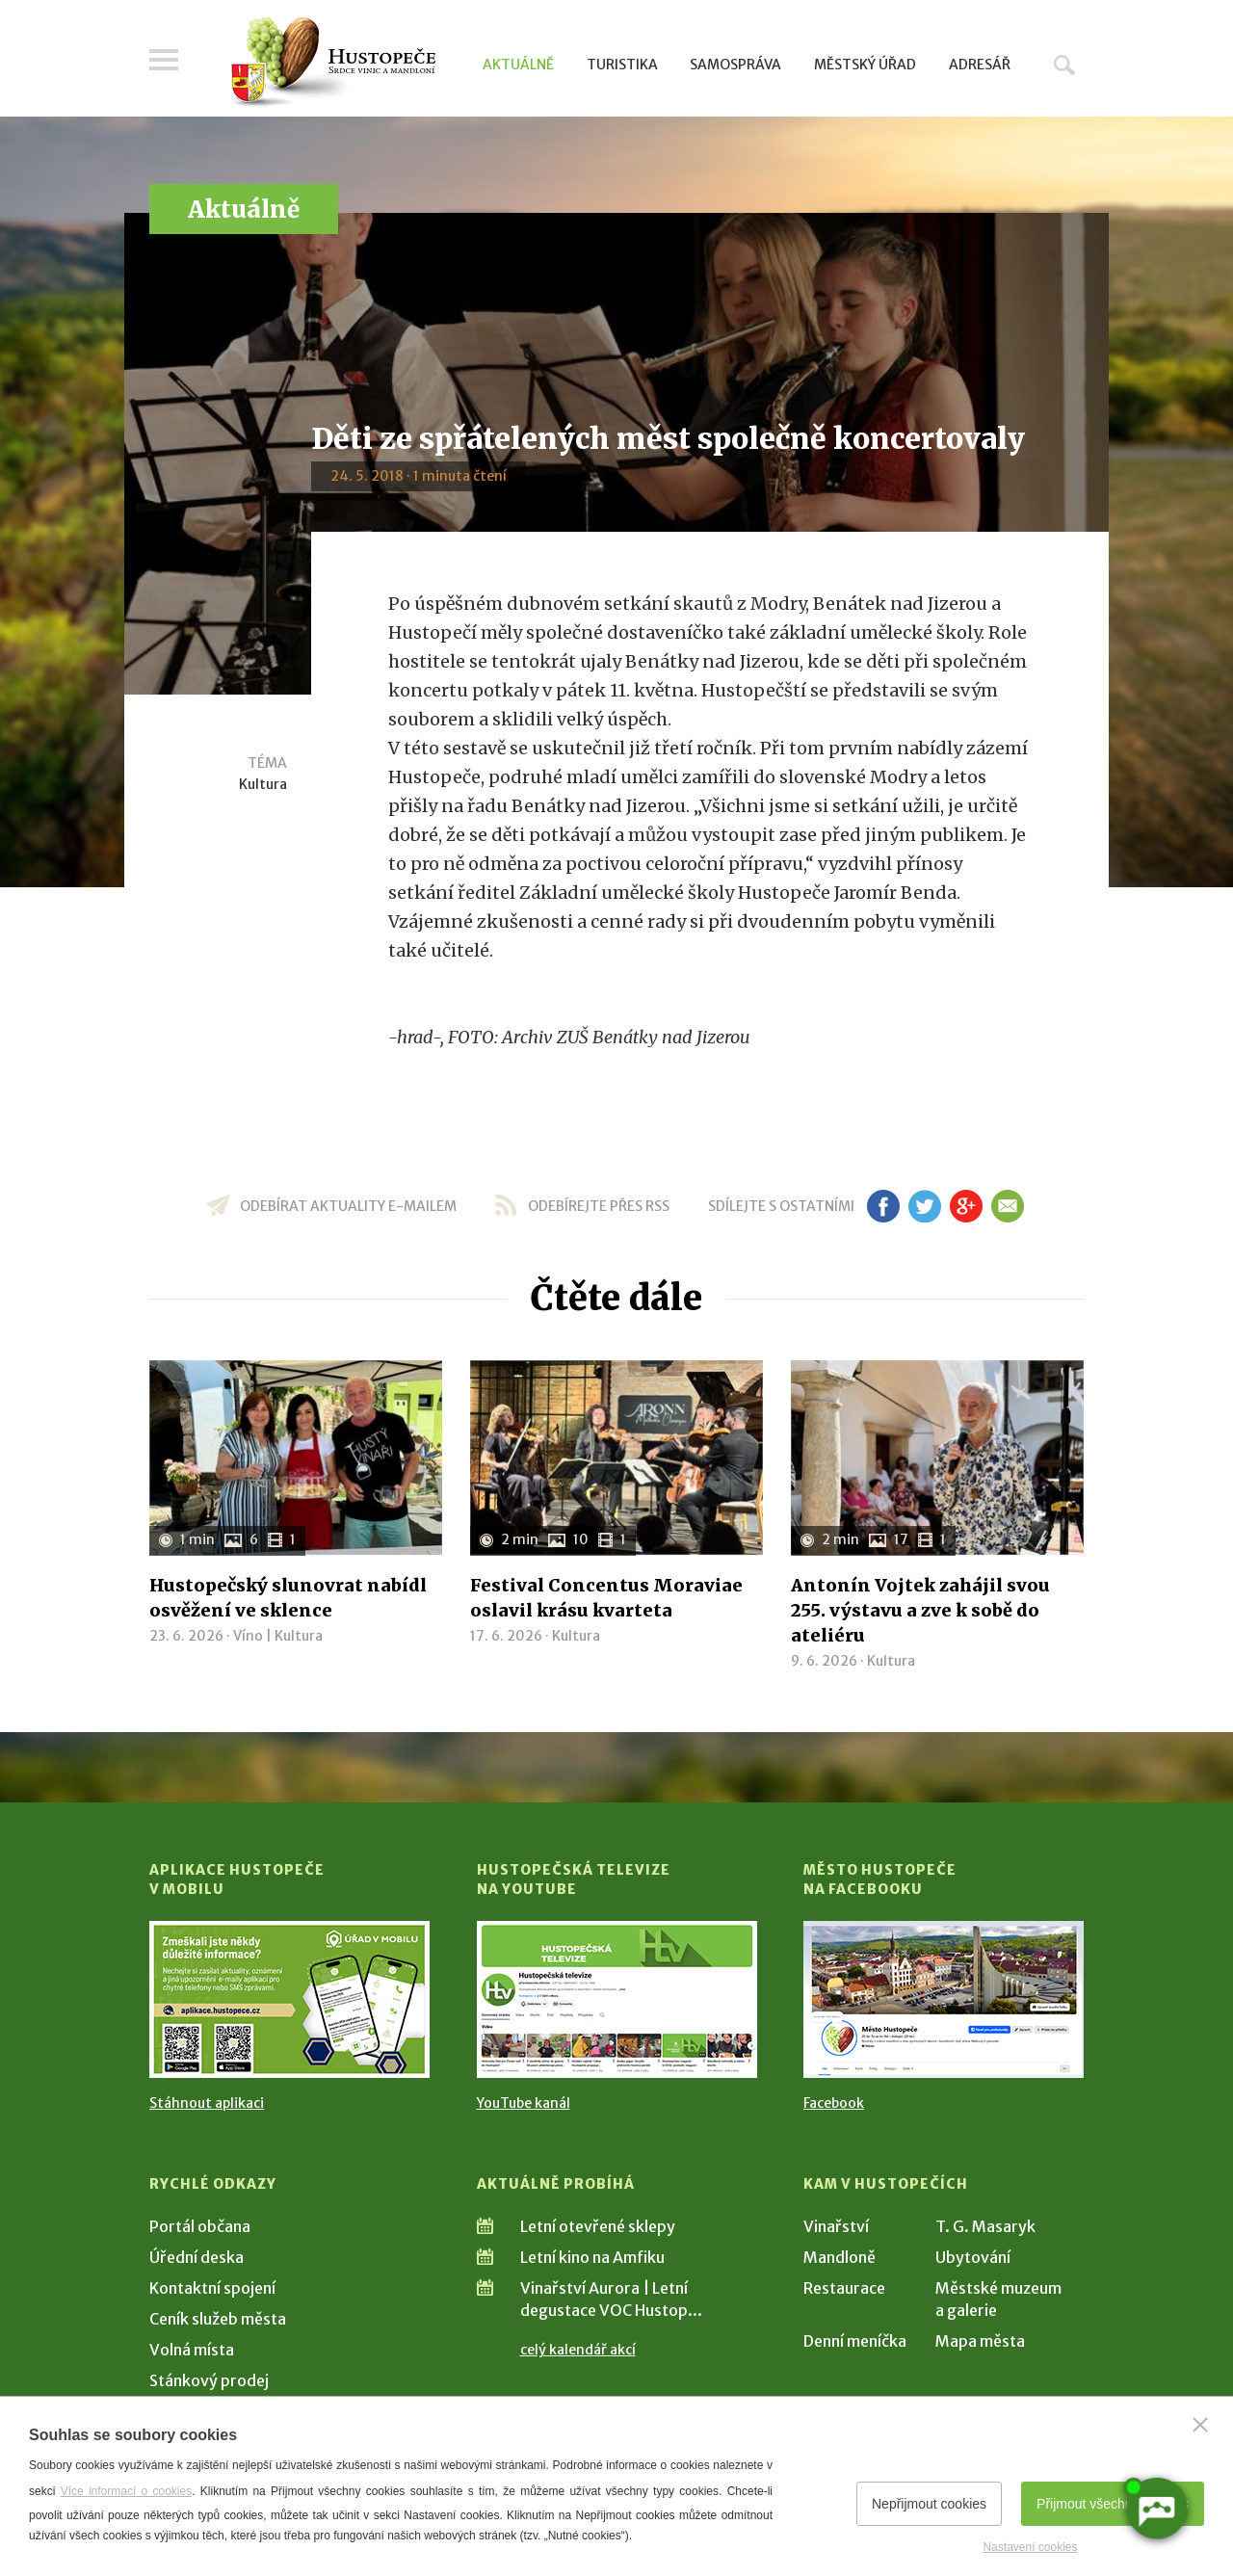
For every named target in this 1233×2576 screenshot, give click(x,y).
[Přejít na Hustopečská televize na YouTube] (617, 1999)
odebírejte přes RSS (598, 1206)
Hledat (1064, 64)
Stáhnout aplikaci (206, 2103)
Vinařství (836, 2226)
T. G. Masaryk (985, 2226)
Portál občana (199, 2226)
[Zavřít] (1200, 2424)
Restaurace (844, 2288)
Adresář (979, 64)
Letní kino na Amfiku (592, 2257)
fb (883, 1206)
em (1007, 1206)
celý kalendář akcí (578, 2349)
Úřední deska (196, 2257)
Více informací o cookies (127, 2491)
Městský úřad (865, 64)
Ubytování (972, 2257)
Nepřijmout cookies (929, 2503)
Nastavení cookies (1030, 2547)
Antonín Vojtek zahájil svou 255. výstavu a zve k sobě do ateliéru (920, 1610)
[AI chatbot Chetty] (1155, 2507)
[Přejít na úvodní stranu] (332, 62)
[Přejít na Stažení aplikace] (289, 1999)
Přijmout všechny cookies (1112, 2503)
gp (966, 1206)
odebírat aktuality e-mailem (348, 1206)
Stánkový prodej (209, 2380)
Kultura (263, 784)
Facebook (833, 2103)
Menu (163, 59)
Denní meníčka (854, 2341)
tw (924, 1206)
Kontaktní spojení (212, 2288)
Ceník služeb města (217, 2318)
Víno (248, 1635)
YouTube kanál (523, 2103)
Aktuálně (518, 64)
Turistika (622, 64)
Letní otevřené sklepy (597, 2226)
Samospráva (735, 64)
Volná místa (191, 2349)
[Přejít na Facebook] (943, 1999)
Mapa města (980, 2341)
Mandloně (839, 2257)
